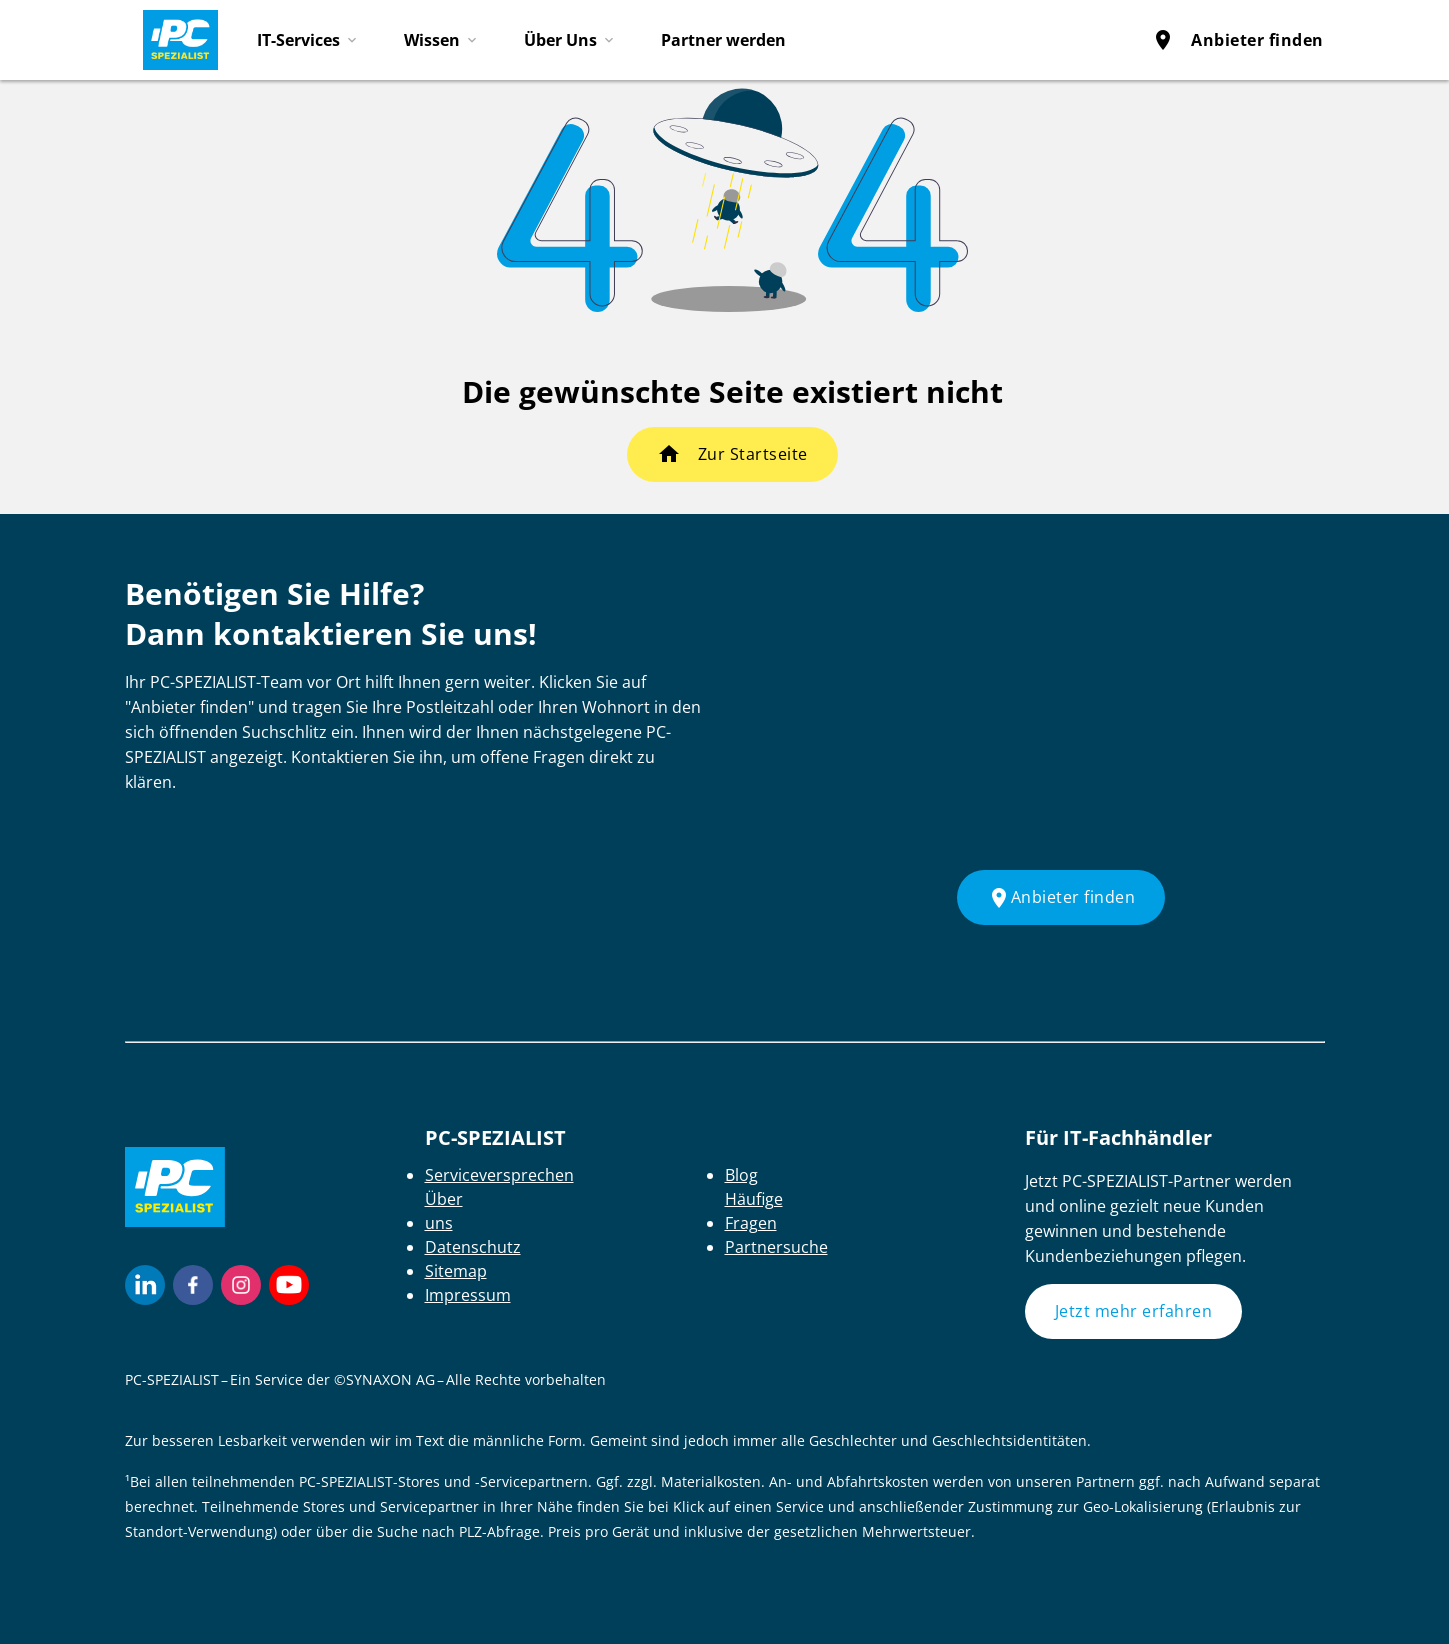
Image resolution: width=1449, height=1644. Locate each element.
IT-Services (298, 40)
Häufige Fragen (754, 1211)
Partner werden (723, 40)
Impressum (468, 1295)
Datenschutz (473, 1247)
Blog (741, 1175)
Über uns (444, 1211)
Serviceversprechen (499, 1175)
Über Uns (560, 40)
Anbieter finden (1237, 40)
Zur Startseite (753, 454)
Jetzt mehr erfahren (1134, 1311)
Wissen (432, 40)
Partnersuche (776, 1247)
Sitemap (456, 1271)
